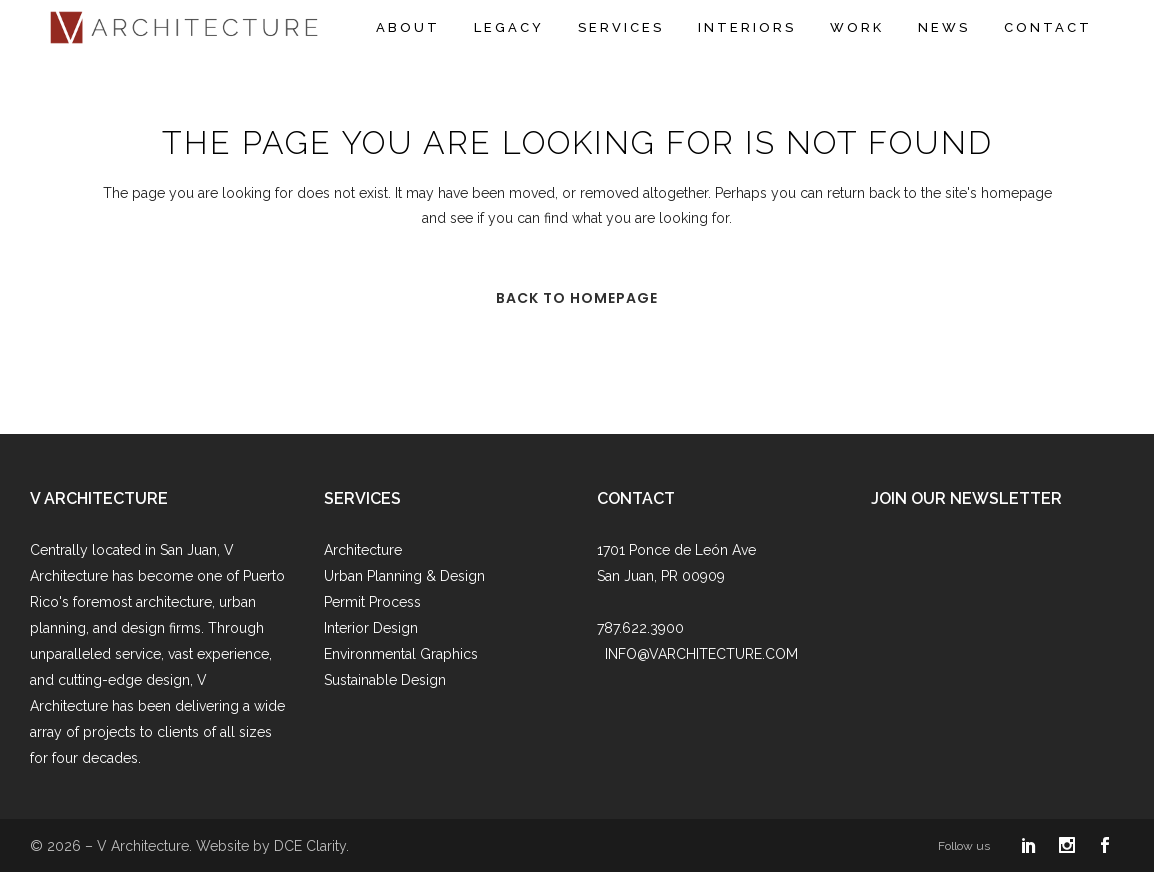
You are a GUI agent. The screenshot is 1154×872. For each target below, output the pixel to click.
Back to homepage (577, 298)
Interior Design (371, 628)
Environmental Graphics (401, 654)
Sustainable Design (385, 680)
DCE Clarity (310, 846)
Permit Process (372, 602)
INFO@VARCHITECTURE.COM (701, 654)
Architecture (363, 550)
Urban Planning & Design (404, 576)
